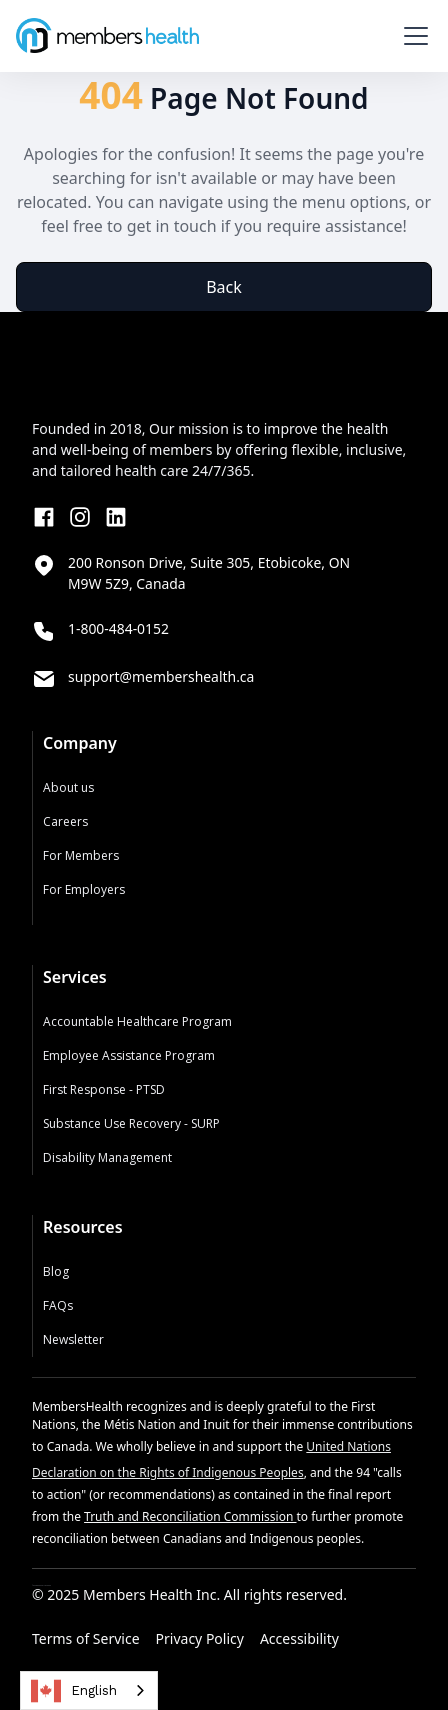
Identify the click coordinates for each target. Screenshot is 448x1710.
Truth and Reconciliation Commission (190, 1516)
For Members (81, 855)
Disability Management (107, 1157)
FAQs (58, 1305)
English (74, 1691)
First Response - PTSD (104, 1089)
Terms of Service (86, 1639)
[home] (107, 35)
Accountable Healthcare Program (137, 1021)
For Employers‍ (84, 889)
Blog (56, 1271)
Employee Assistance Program (129, 1055)
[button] (412, 36)
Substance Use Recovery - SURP (131, 1123)
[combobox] (89, 1690)
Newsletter (73, 1339)
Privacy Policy (200, 1639)
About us (68, 787)
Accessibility (299, 1639)
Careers (65, 821)
